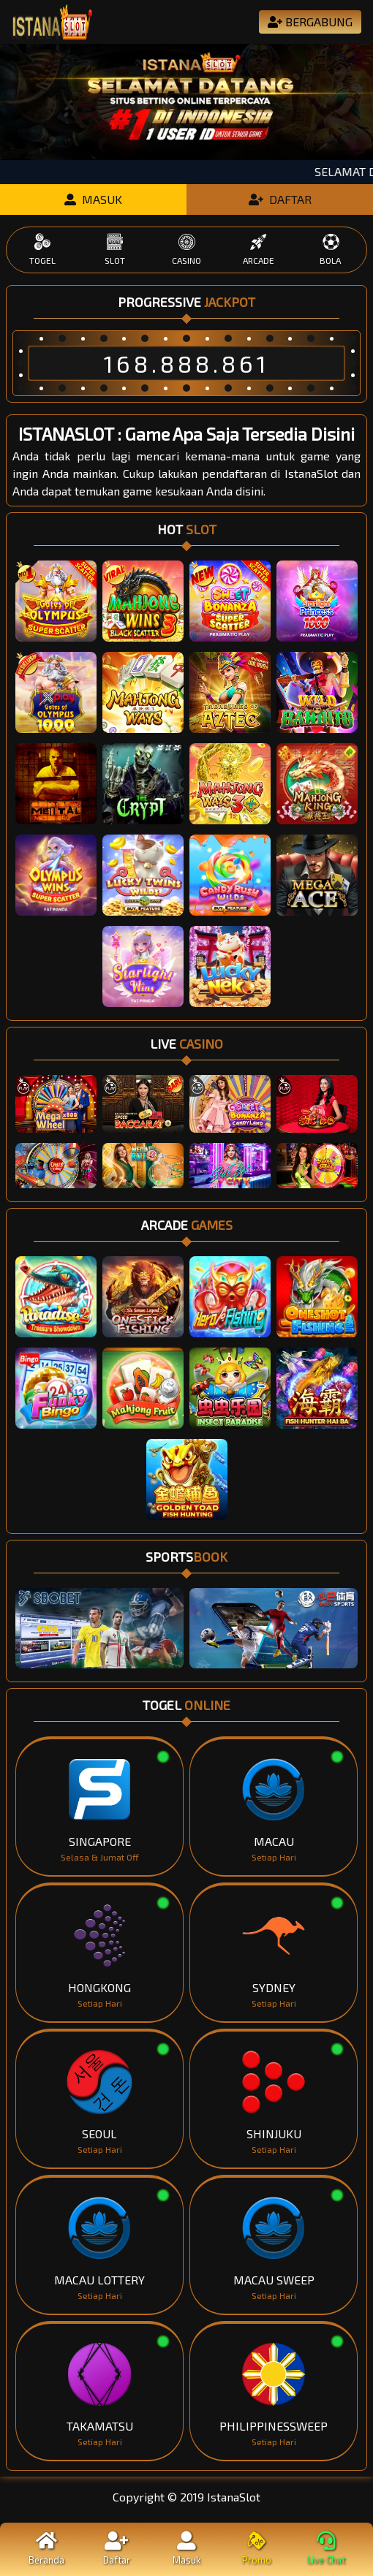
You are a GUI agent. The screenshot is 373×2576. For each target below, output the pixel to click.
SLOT (114, 249)
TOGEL (42, 249)
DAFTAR (280, 199)
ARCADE (258, 249)
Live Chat (326, 2548)
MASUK (93, 199)
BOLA (330, 249)
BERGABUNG (310, 22)
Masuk (186, 2548)
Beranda (47, 2548)
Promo (257, 2548)
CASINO (186, 249)
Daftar (117, 2548)
